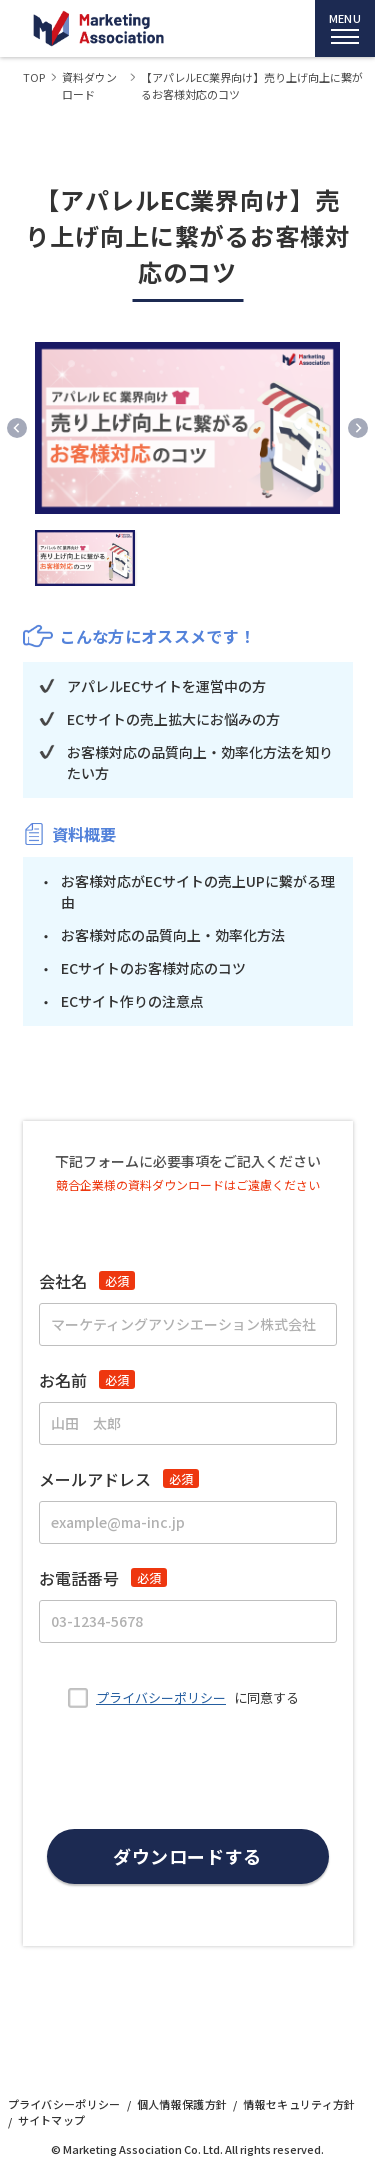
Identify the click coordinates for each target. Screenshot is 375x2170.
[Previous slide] (17, 428)
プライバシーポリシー (161, 1697)
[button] (85, 558)
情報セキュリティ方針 (299, 2104)
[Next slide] (358, 428)
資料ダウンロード (89, 85)
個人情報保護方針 (182, 2104)
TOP (34, 77)
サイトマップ (52, 2120)
